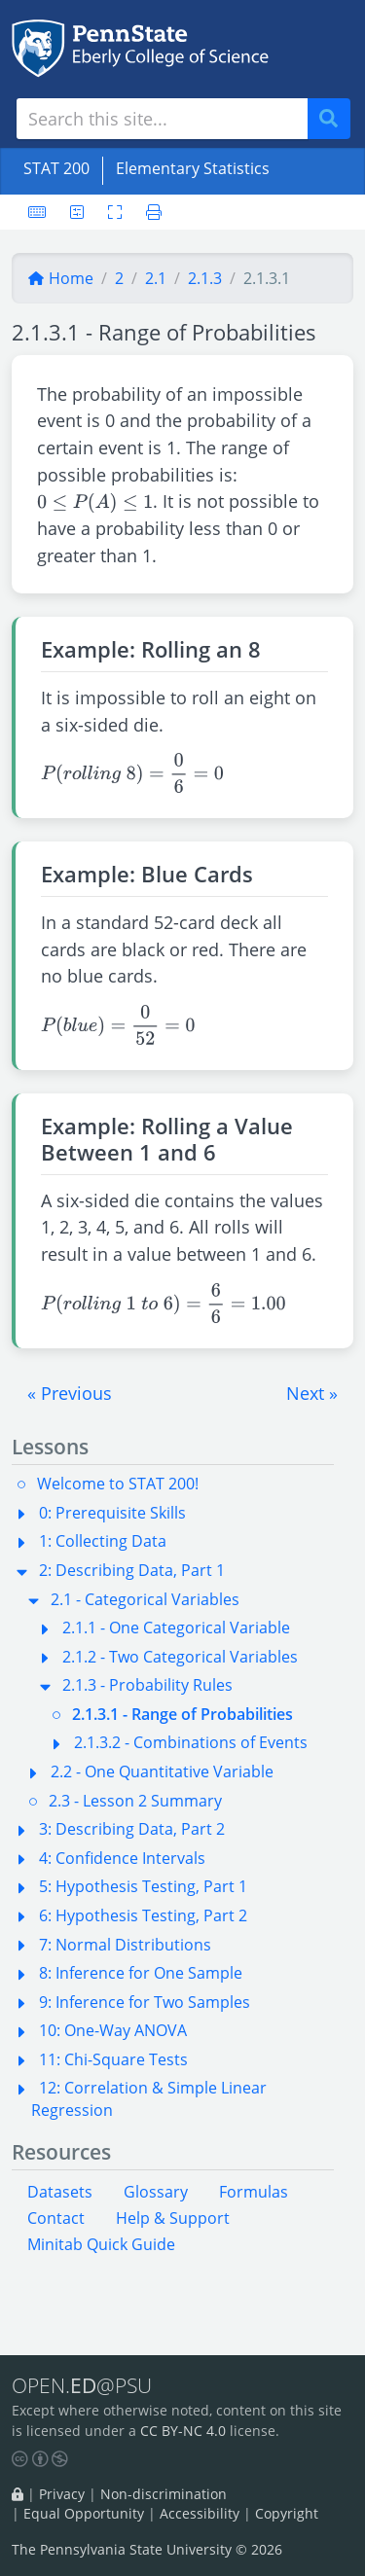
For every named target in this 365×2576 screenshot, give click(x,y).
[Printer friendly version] (148, 212)
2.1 (155, 278)
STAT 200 (56, 168)
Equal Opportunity (83, 2514)
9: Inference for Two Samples (144, 2002)
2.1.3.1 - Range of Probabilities (182, 1714)
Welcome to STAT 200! (118, 1483)
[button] (70, 1393)
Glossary (156, 2191)
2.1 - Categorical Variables (145, 1599)
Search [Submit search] (335, 119)
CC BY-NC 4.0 (183, 2430)
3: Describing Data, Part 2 (132, 1829)
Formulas (253, 2191)
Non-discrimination (163, 2494)
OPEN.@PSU (82, 2386)
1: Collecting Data (102, 1541)
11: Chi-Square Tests (113, 2059)
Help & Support (173, 2218)
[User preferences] (76, 212)
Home (60, 278)
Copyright (286, 2514)
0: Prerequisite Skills (112, 1512)
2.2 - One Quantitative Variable (162, 1771)
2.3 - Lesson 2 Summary (135, 1800)
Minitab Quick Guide (101, 2244)
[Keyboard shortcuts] (37, 212)
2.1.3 (205, 278)
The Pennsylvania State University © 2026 (147, 2549)
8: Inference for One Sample (140, 1973)
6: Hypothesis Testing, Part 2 (143, 1915)
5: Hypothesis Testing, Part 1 (143, 1886)
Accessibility (199, 2514)
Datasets (59, 2191)
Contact (56, 2218)
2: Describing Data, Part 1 (132, 1570)
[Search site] (162, 118)
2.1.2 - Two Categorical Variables (180, 1656)
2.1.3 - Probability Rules (147, 1685)
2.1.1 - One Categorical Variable (176, 1627)
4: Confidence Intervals (122, 1858)
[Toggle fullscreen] (114, 212)
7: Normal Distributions (125, 1944)
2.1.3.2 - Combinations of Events (191, 1742)
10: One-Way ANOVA (113, 2030)
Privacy (62, 2494)
